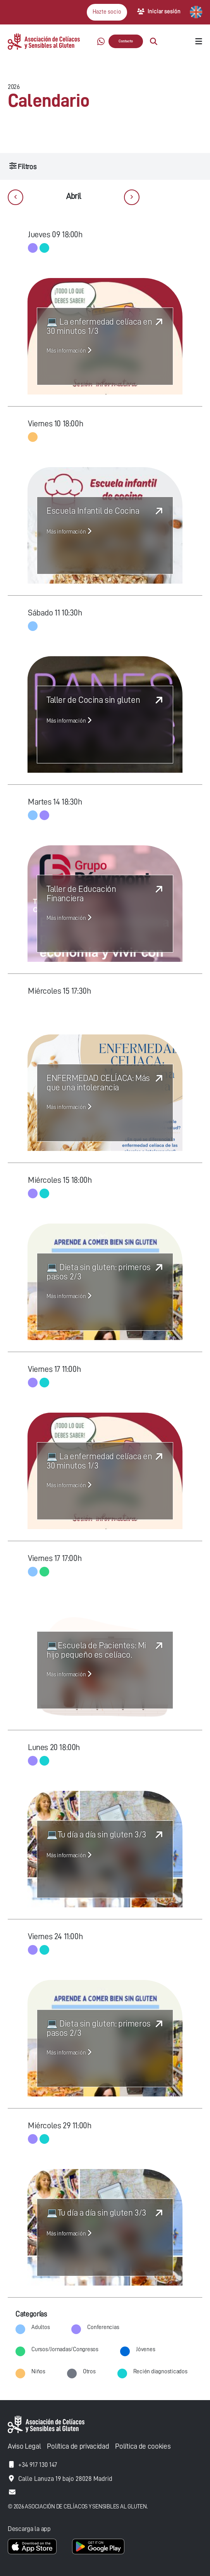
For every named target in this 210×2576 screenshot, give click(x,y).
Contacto (126, 41)
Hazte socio (107, 12)
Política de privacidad (78, 2446)
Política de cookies (142, 2446)
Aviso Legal (24, 2446)
